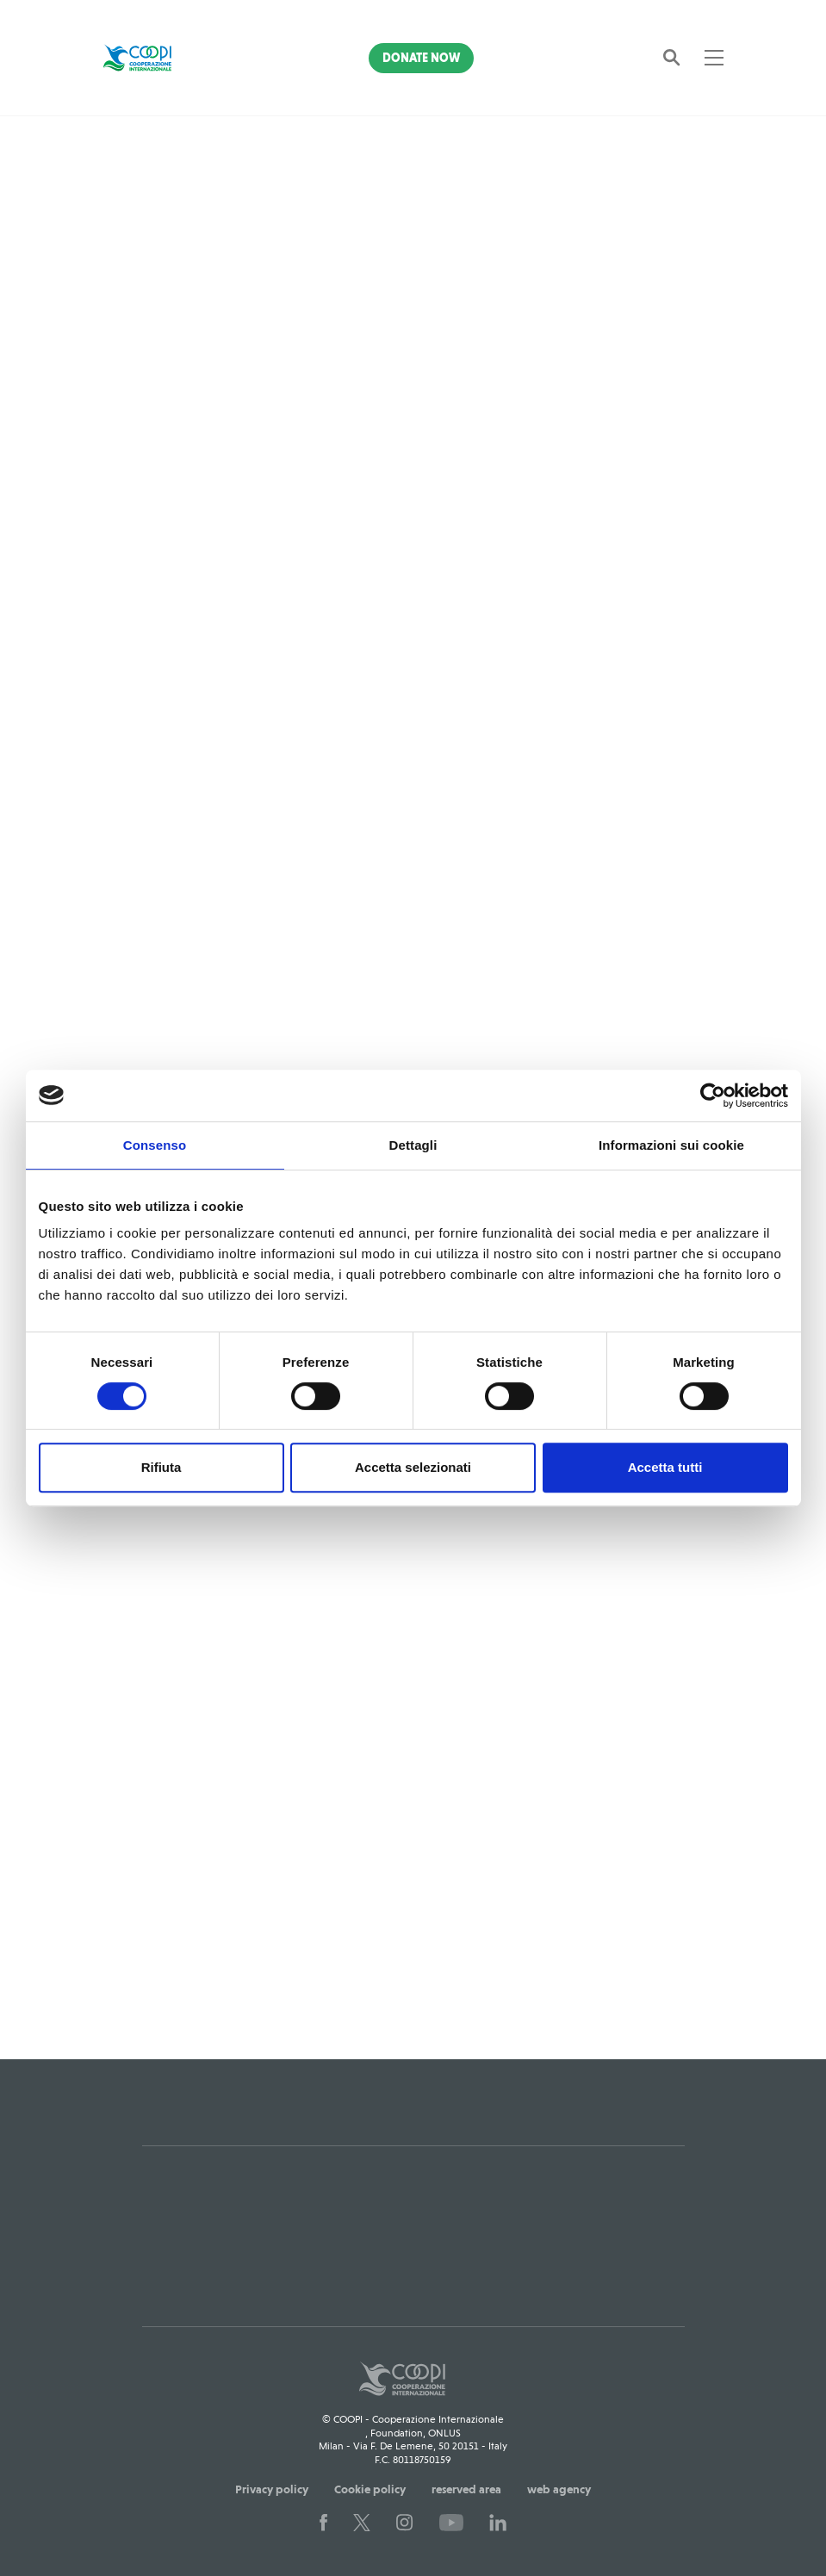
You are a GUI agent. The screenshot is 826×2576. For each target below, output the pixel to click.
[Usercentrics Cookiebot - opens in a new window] (712, 1095)
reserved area (466, 2481)
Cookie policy (370, 2481)
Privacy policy (271, 2481)
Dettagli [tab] (413, 1145)
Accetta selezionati (413, 1467)
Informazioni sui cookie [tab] (671, 1145)
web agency (559, 2481)
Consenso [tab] (154, 1145)
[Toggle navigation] (714, 58)
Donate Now (421, 58)
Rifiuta (161, 1467)
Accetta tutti (665, 1467)
